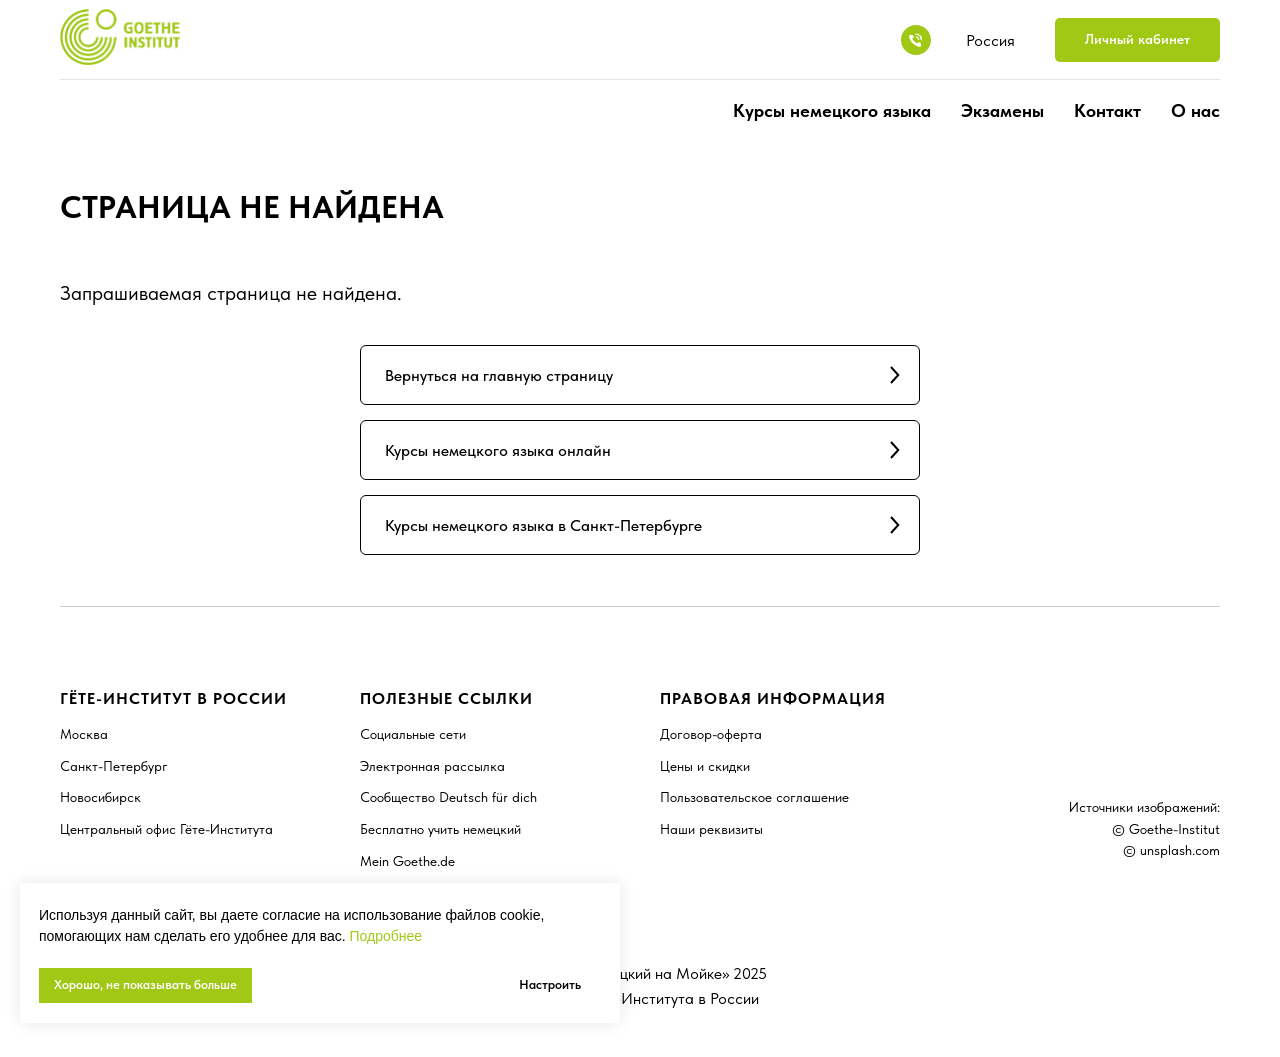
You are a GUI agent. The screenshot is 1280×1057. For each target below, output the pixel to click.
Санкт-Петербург (114, 766)
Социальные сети (413, 734)
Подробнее (385, 936)
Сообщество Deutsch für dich (448, 797)
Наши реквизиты (711, 829)
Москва (84, 734)
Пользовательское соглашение (754, 797)
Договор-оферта (711, 734)
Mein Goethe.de (407, 861)
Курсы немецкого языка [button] (832, 110)
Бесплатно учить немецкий (440, 829)
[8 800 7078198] (916, 40)
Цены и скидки (705, 766)
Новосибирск (100, 797)
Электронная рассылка (432, 766)
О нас (1195, 110)
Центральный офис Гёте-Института (166, 829)
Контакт (1107, 110)
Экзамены (1002, 110)
